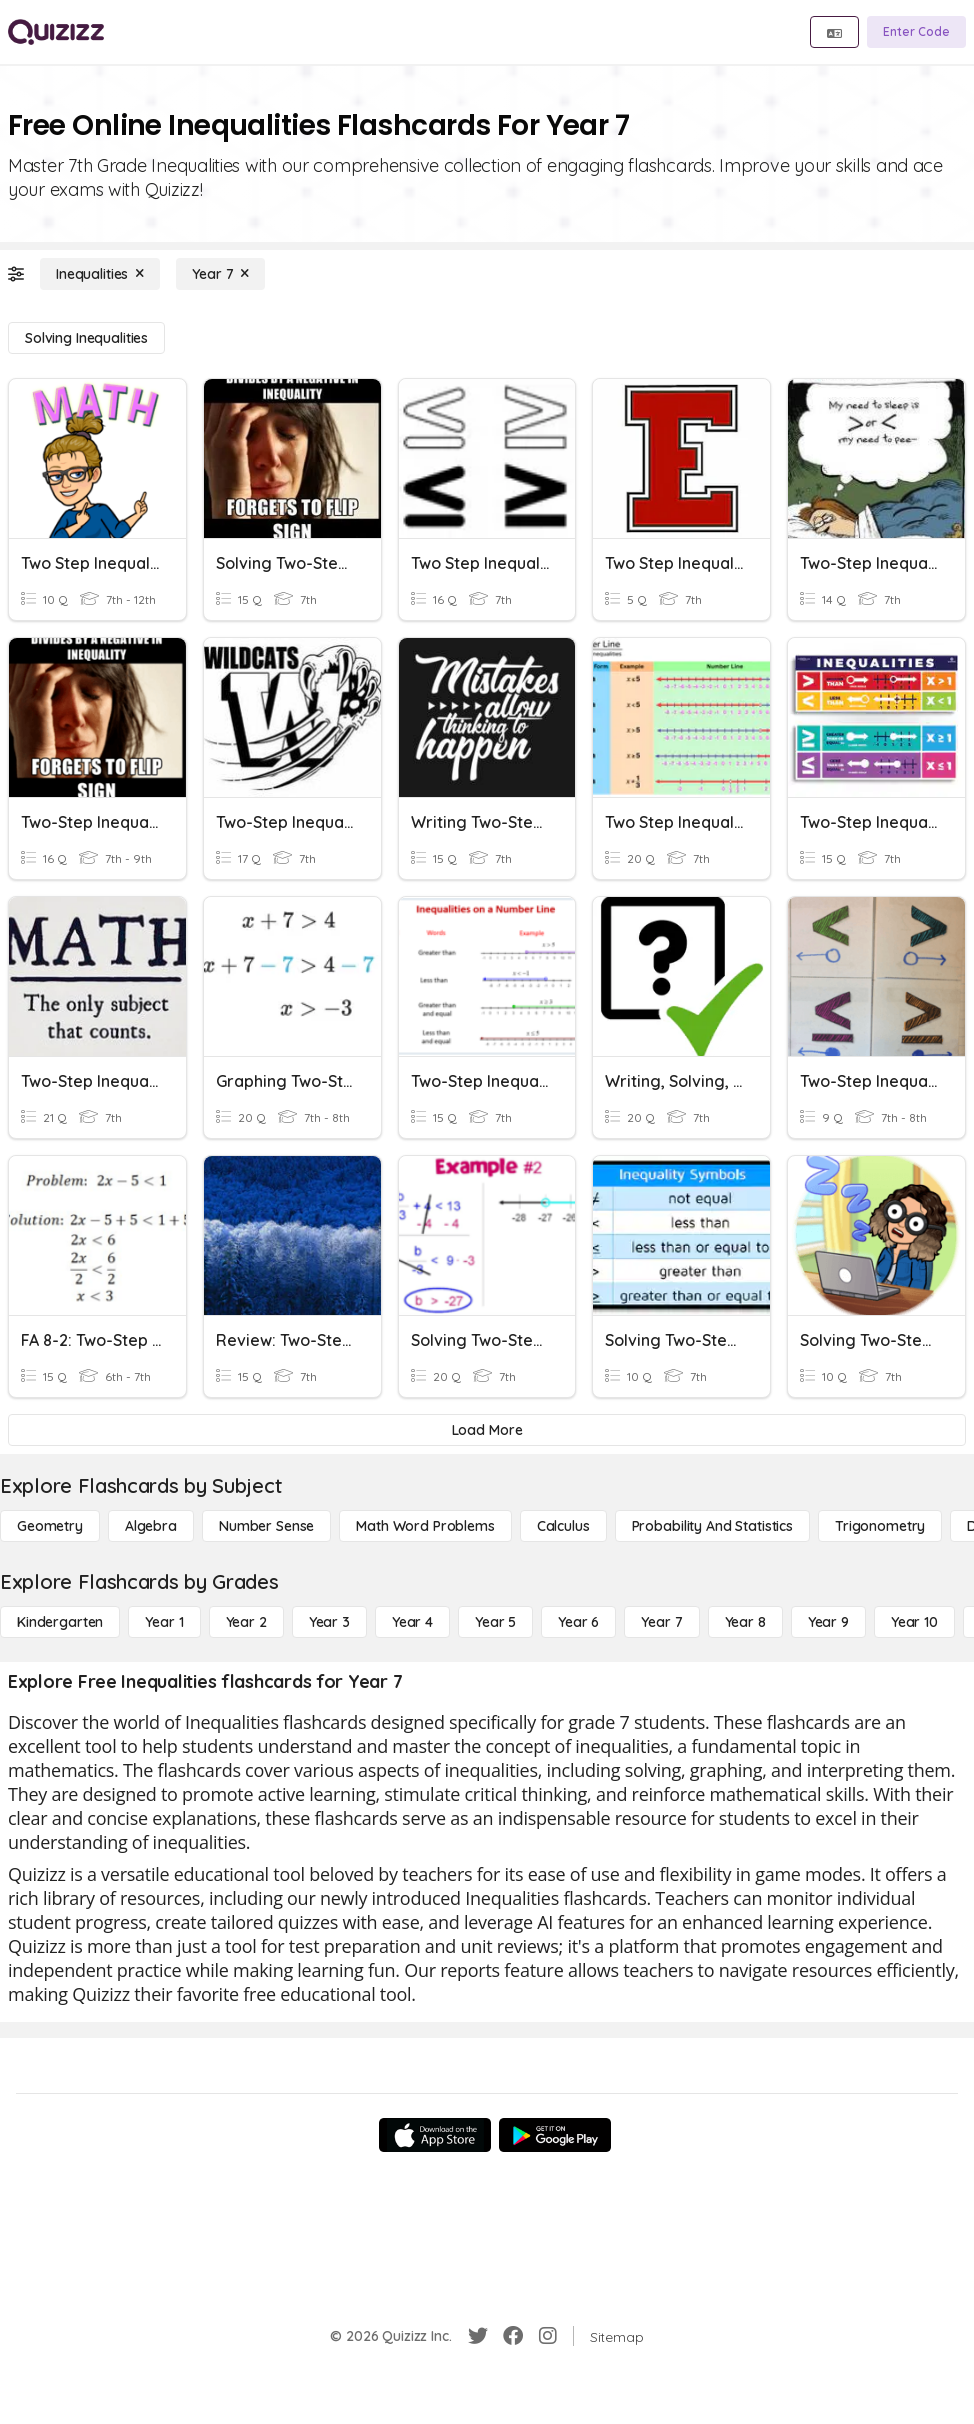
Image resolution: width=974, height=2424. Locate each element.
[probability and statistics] (712, 1526)
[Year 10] (914, 1622)
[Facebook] (513, 2336)
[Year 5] (495, 1622)
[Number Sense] (266, 1526)
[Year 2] (246, 1622)
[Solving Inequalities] (86, 338)
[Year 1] (164, 1622)
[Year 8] (745, 1622)
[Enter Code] (916, 32)
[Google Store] (555, 2135)
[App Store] (435, 2135)
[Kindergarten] (60, 1622)
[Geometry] (50, 1526)
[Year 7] (220, 274)
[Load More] (487, 1430)
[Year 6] (578, 1622)
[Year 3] (329, 1622)
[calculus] (563, 1526)
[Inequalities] (100, 274)
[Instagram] (548, 2336)
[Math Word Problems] (425, 1526)
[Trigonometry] (880, 1526)
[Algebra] (151, 1526)
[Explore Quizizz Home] (56, 32)
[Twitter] (478, 2336)
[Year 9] (828, 1622)
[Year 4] (412, 1622)
